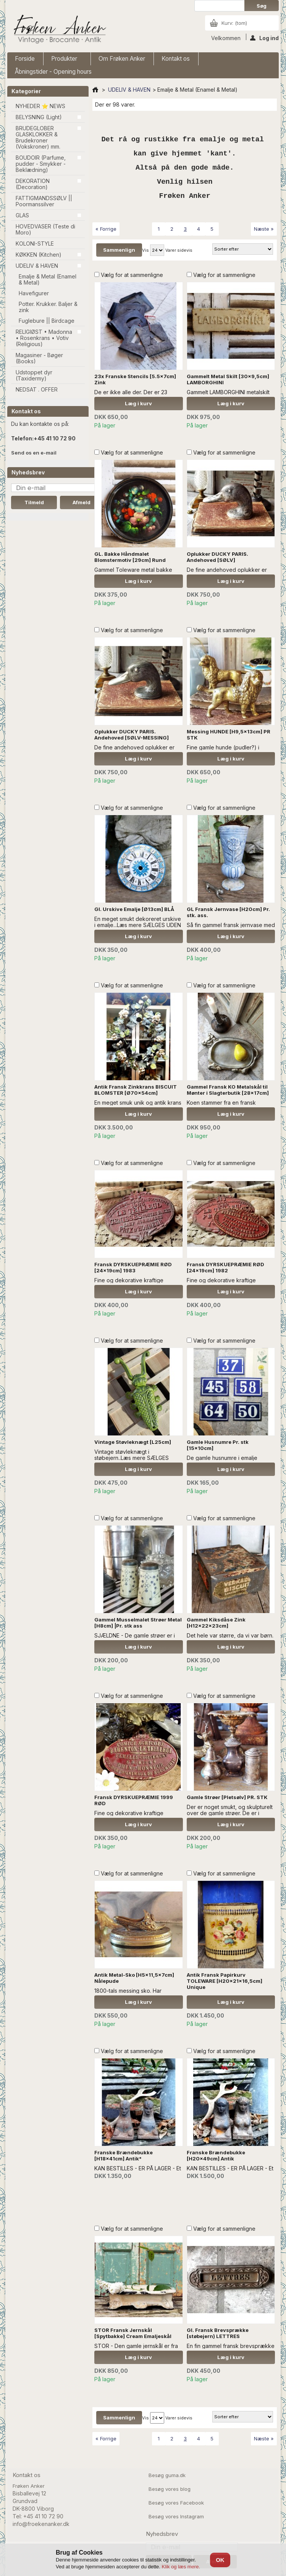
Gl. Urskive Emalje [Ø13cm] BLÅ (134, 909)
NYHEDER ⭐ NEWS (40, 106)
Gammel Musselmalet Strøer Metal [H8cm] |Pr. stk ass (138, 1622)
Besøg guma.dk (167, 2475)
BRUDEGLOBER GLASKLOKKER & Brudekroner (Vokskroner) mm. (38, 137)
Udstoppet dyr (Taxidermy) (34, 375)
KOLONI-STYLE (35, 243)
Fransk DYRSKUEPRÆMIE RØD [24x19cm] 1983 (133, 1267)
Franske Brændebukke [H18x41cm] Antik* (123, 2155)
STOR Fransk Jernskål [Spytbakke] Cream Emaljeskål (132, 2333)
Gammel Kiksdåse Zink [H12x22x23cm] (216, 1622)
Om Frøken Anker (122, 58)
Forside (25, 58)
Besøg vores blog (170, 2489)
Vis (145, 250)
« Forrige (105, 229)
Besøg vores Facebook (176, 2503)
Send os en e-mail (34, 453)
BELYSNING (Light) (39, 117)
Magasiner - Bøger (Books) (39, 358)
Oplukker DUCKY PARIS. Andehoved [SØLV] (217, 557)
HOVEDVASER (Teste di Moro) (45, 229)
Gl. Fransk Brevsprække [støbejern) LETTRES (218, 2333)
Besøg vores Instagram (176, 2516)
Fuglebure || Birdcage (46, 320)
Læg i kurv (138, 403)
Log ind (264, 37)
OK (220, 2560)
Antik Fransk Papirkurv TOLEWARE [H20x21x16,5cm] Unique (224, 1981)
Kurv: (234, 23)
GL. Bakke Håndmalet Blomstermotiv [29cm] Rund (130, 557)
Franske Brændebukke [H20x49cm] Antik (216, 2155)
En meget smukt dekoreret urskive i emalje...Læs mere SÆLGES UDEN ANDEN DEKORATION (137, 925)
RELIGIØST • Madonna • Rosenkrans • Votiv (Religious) (44, 337)
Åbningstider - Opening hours (53, 71)
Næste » (264, 229)
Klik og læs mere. (181, 2567)
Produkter (65, 60)
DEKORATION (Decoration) (33, 184)
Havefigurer (34, 293)
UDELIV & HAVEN (37, 265)
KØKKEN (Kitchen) (38, 254)
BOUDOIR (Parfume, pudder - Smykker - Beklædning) (41, 163)
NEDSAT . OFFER (37, 389)
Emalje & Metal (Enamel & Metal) (47, 279)
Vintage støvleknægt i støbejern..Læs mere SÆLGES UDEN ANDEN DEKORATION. (131, 1457)
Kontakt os (176, 58)
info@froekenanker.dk (41, 2524)
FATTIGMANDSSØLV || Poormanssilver (44, 201)
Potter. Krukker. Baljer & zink (48, 307)
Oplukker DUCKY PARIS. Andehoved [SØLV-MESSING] (131, 734)
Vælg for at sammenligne (132, 275)
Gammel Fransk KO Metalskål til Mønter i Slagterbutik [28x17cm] (228, 1090)
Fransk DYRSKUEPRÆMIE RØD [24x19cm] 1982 (225, 1267)
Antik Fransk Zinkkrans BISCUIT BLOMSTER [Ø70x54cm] (135, 1090)
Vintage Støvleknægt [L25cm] (132, 1442)
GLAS (22, 215)
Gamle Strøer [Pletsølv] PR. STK (227, 1797)
